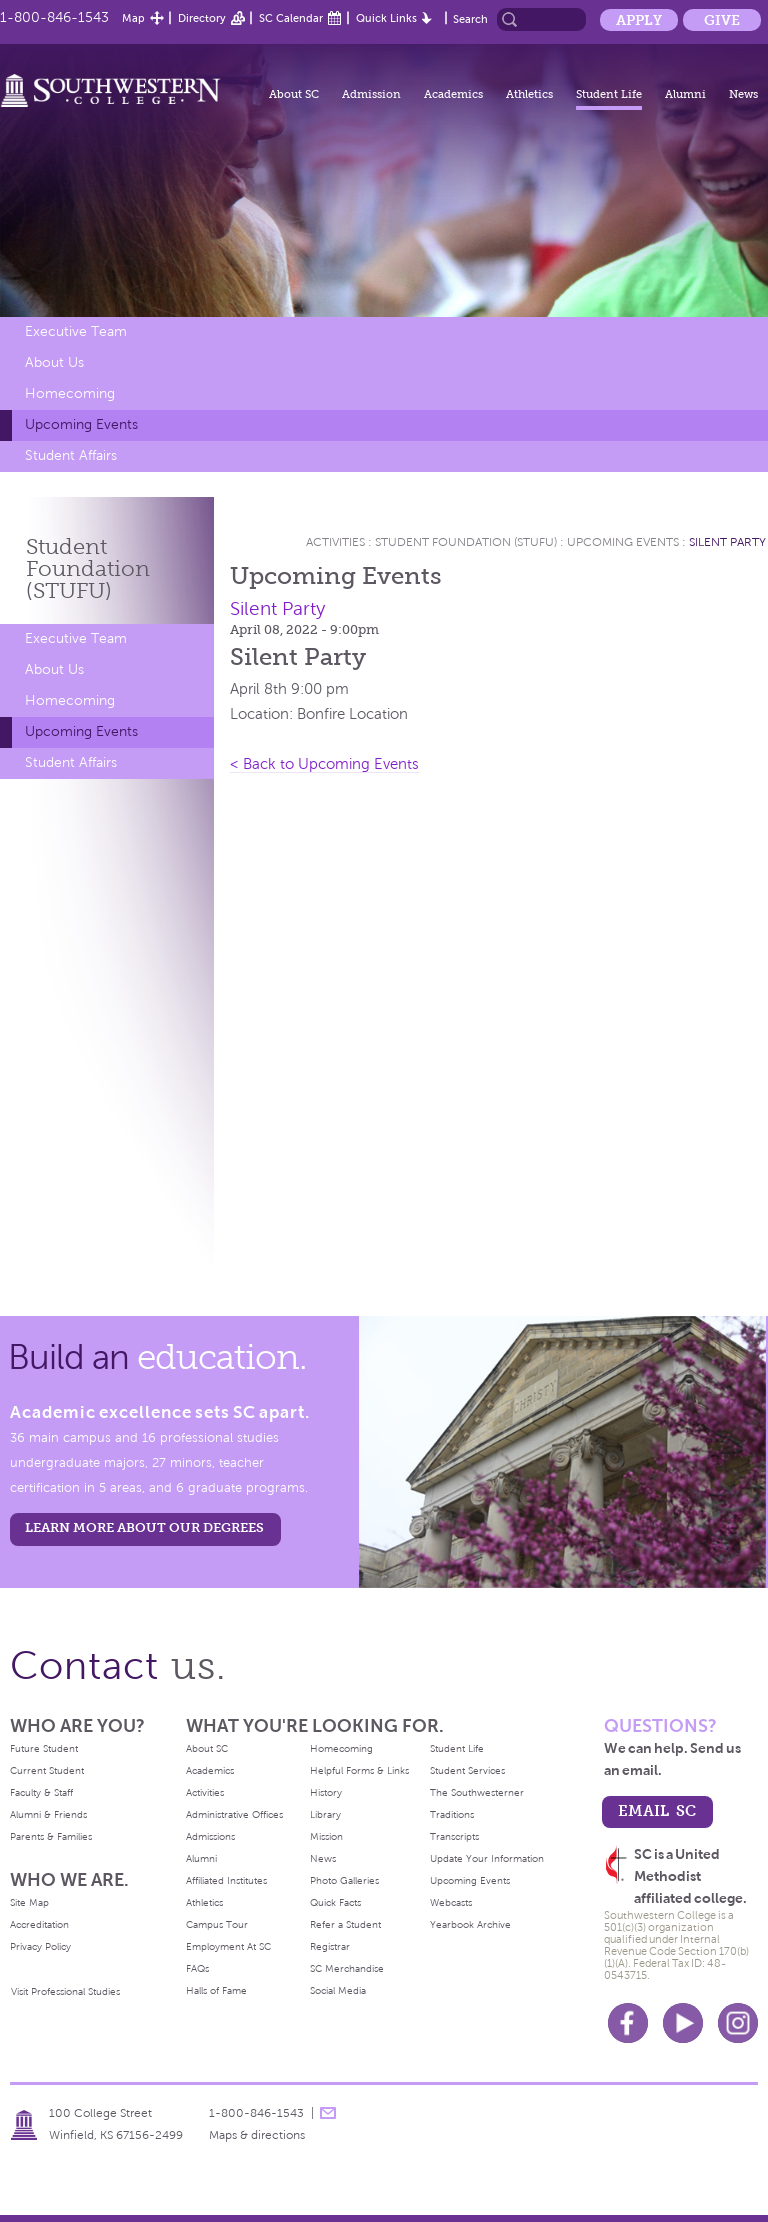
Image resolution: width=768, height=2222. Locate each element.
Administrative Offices (234, 1814)
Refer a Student (345, 1924)
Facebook (628, 2023)
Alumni (685, 94)
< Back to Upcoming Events (324, 764)
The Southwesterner (477, 1792)
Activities (335, 542)
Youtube (683, 2023)
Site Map (29, 1902)
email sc (657, 1810)
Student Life (609, 94)
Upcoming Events (81, 424)
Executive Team (76, 331)
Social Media (338, 1990)
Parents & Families (51, 1836)
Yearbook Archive (470, 1924)
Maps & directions (257, 2135)
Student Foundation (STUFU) (467, 542)
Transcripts (454, 1836)
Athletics (529, 94)
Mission (326, 1836)
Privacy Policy (40, 1946)
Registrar (330, 1946)
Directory (202, 18)
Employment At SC (228, 1946)
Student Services (467, 1770)
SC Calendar (291, 18)
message (328, 2113)
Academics (453, 94)
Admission (371, 94)
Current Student (47, 1770)
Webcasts (451, 1902)
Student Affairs (71, 455)
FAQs (197, 1968)
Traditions (452, 1814)
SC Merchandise (347, 1968)
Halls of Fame (216, 1990)
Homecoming (70, 393)
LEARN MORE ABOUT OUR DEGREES (144, 1527)
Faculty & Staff (41, 1792)
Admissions (210, 1836)
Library (325, 1814)
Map (133, 18)
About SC (294, 94)
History (326, 1792)
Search (470, 19)
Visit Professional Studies (65, 1991)
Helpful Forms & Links (359, 1770)
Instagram (738, 2023)
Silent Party (727, 542)
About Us (54, 362)
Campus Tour (217, 1924)
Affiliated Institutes (226, 1880)
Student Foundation (88, 568)
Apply (639, 20)
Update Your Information (487, 1858)
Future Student (44, 1748)
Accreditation (39, 1924)
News (743, 94)
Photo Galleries (344, 1880)
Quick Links (386, 18)
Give (722, 20)
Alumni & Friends (48, 1814)
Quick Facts (335, 1902)
